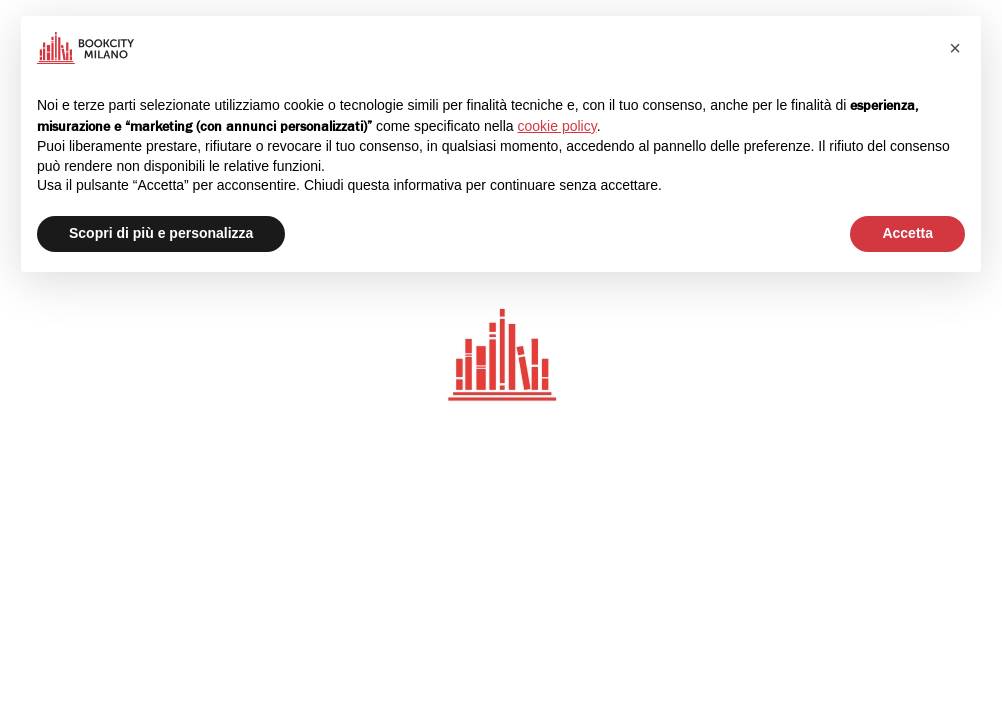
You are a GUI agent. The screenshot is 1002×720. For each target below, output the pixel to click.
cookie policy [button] (557, 126)
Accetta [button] (907, 233)
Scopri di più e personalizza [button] (161, 233)
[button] (955, 48)
